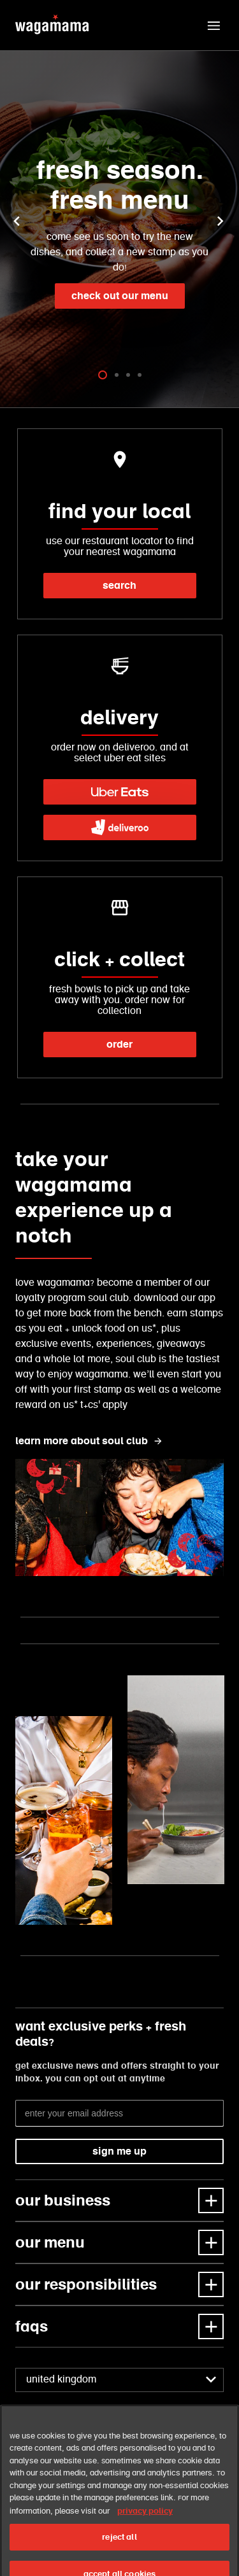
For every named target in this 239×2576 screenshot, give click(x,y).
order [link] (119, 1044)
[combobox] (119, 2380)
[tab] (102, 374)
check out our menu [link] (119, 296)
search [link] (119, 585)
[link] (119, 792)
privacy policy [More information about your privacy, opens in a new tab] (145, 2530)
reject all (119, 2556)
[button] (213, 25)
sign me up (119, 2151)
